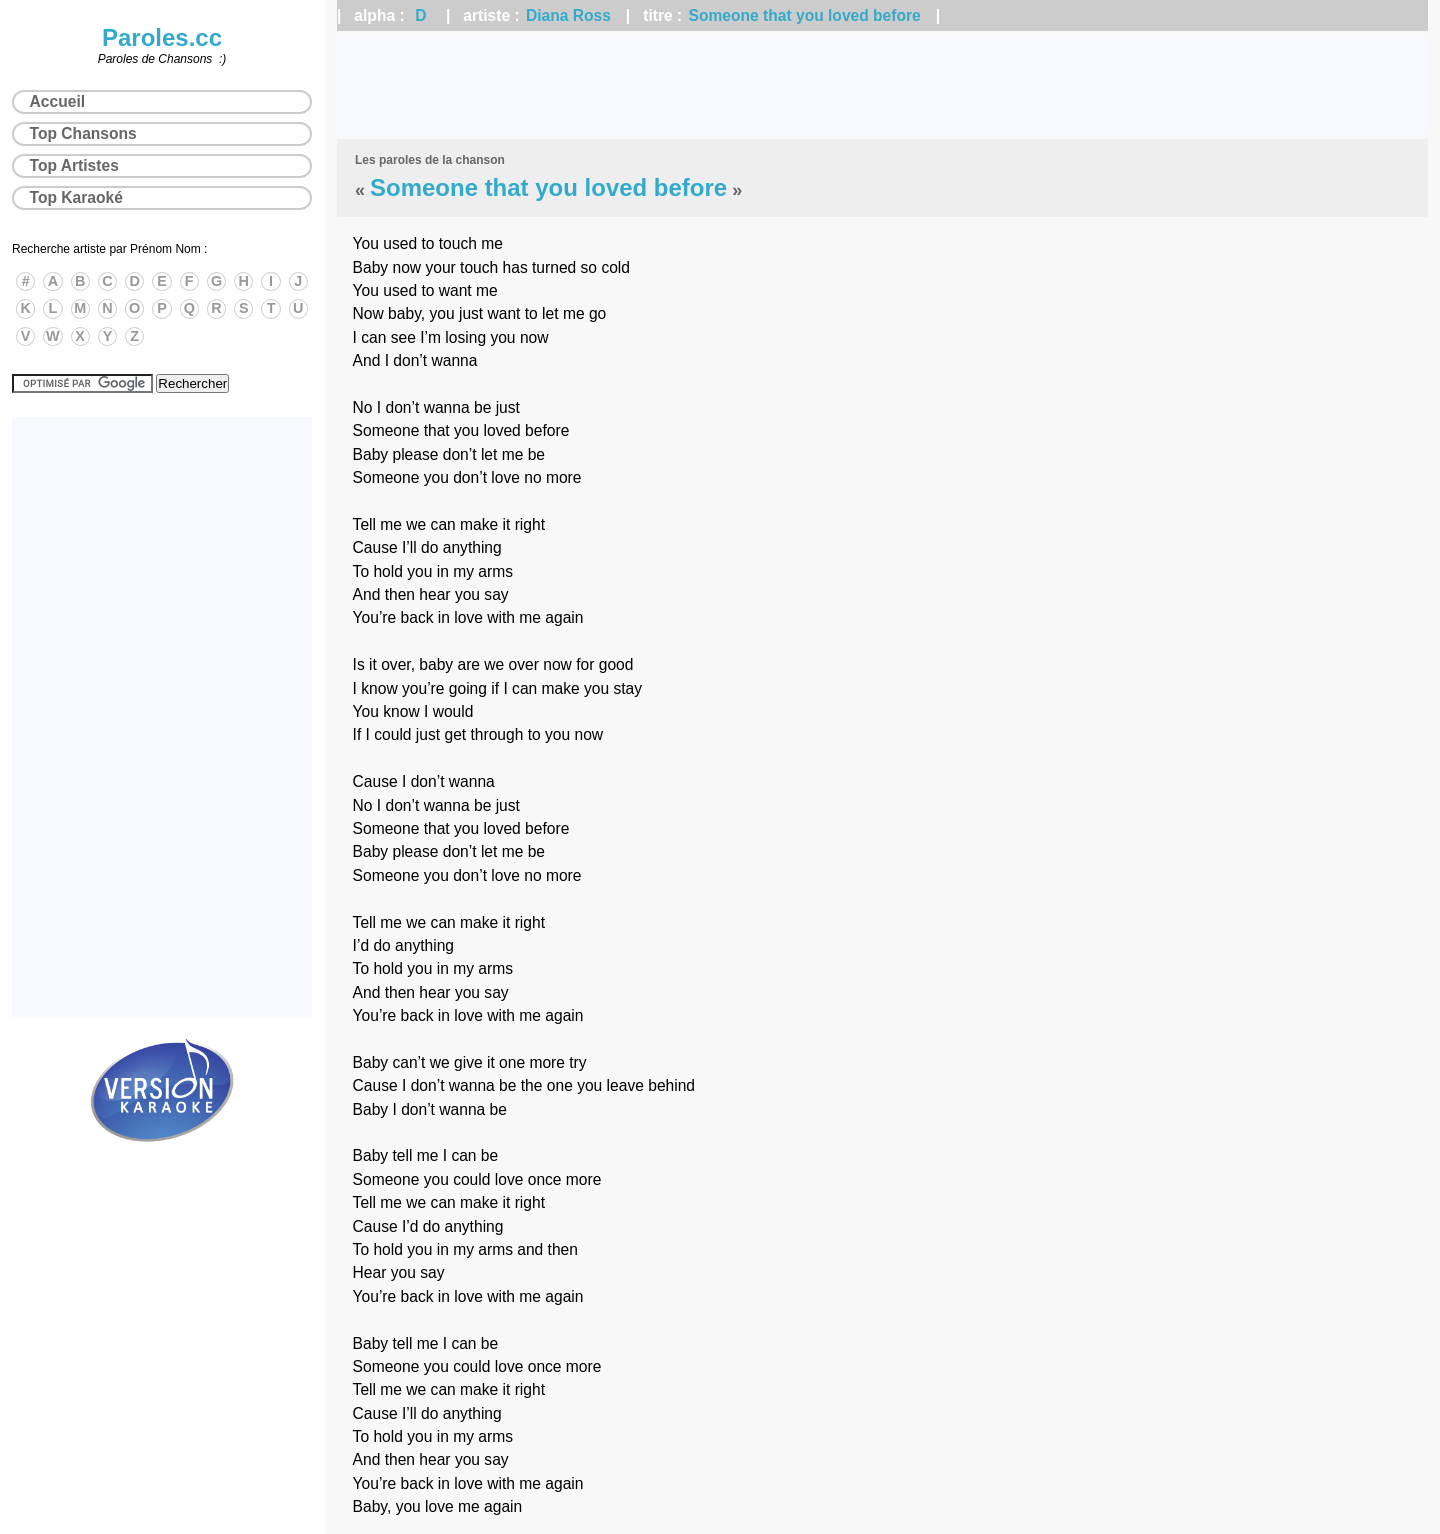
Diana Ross (568, 15)
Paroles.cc (162, 37)
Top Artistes (74, 165)
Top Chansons (83, 133)
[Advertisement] (883, 85)
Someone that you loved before (805, 15)
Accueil (57, 101)
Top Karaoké (76, 197)
